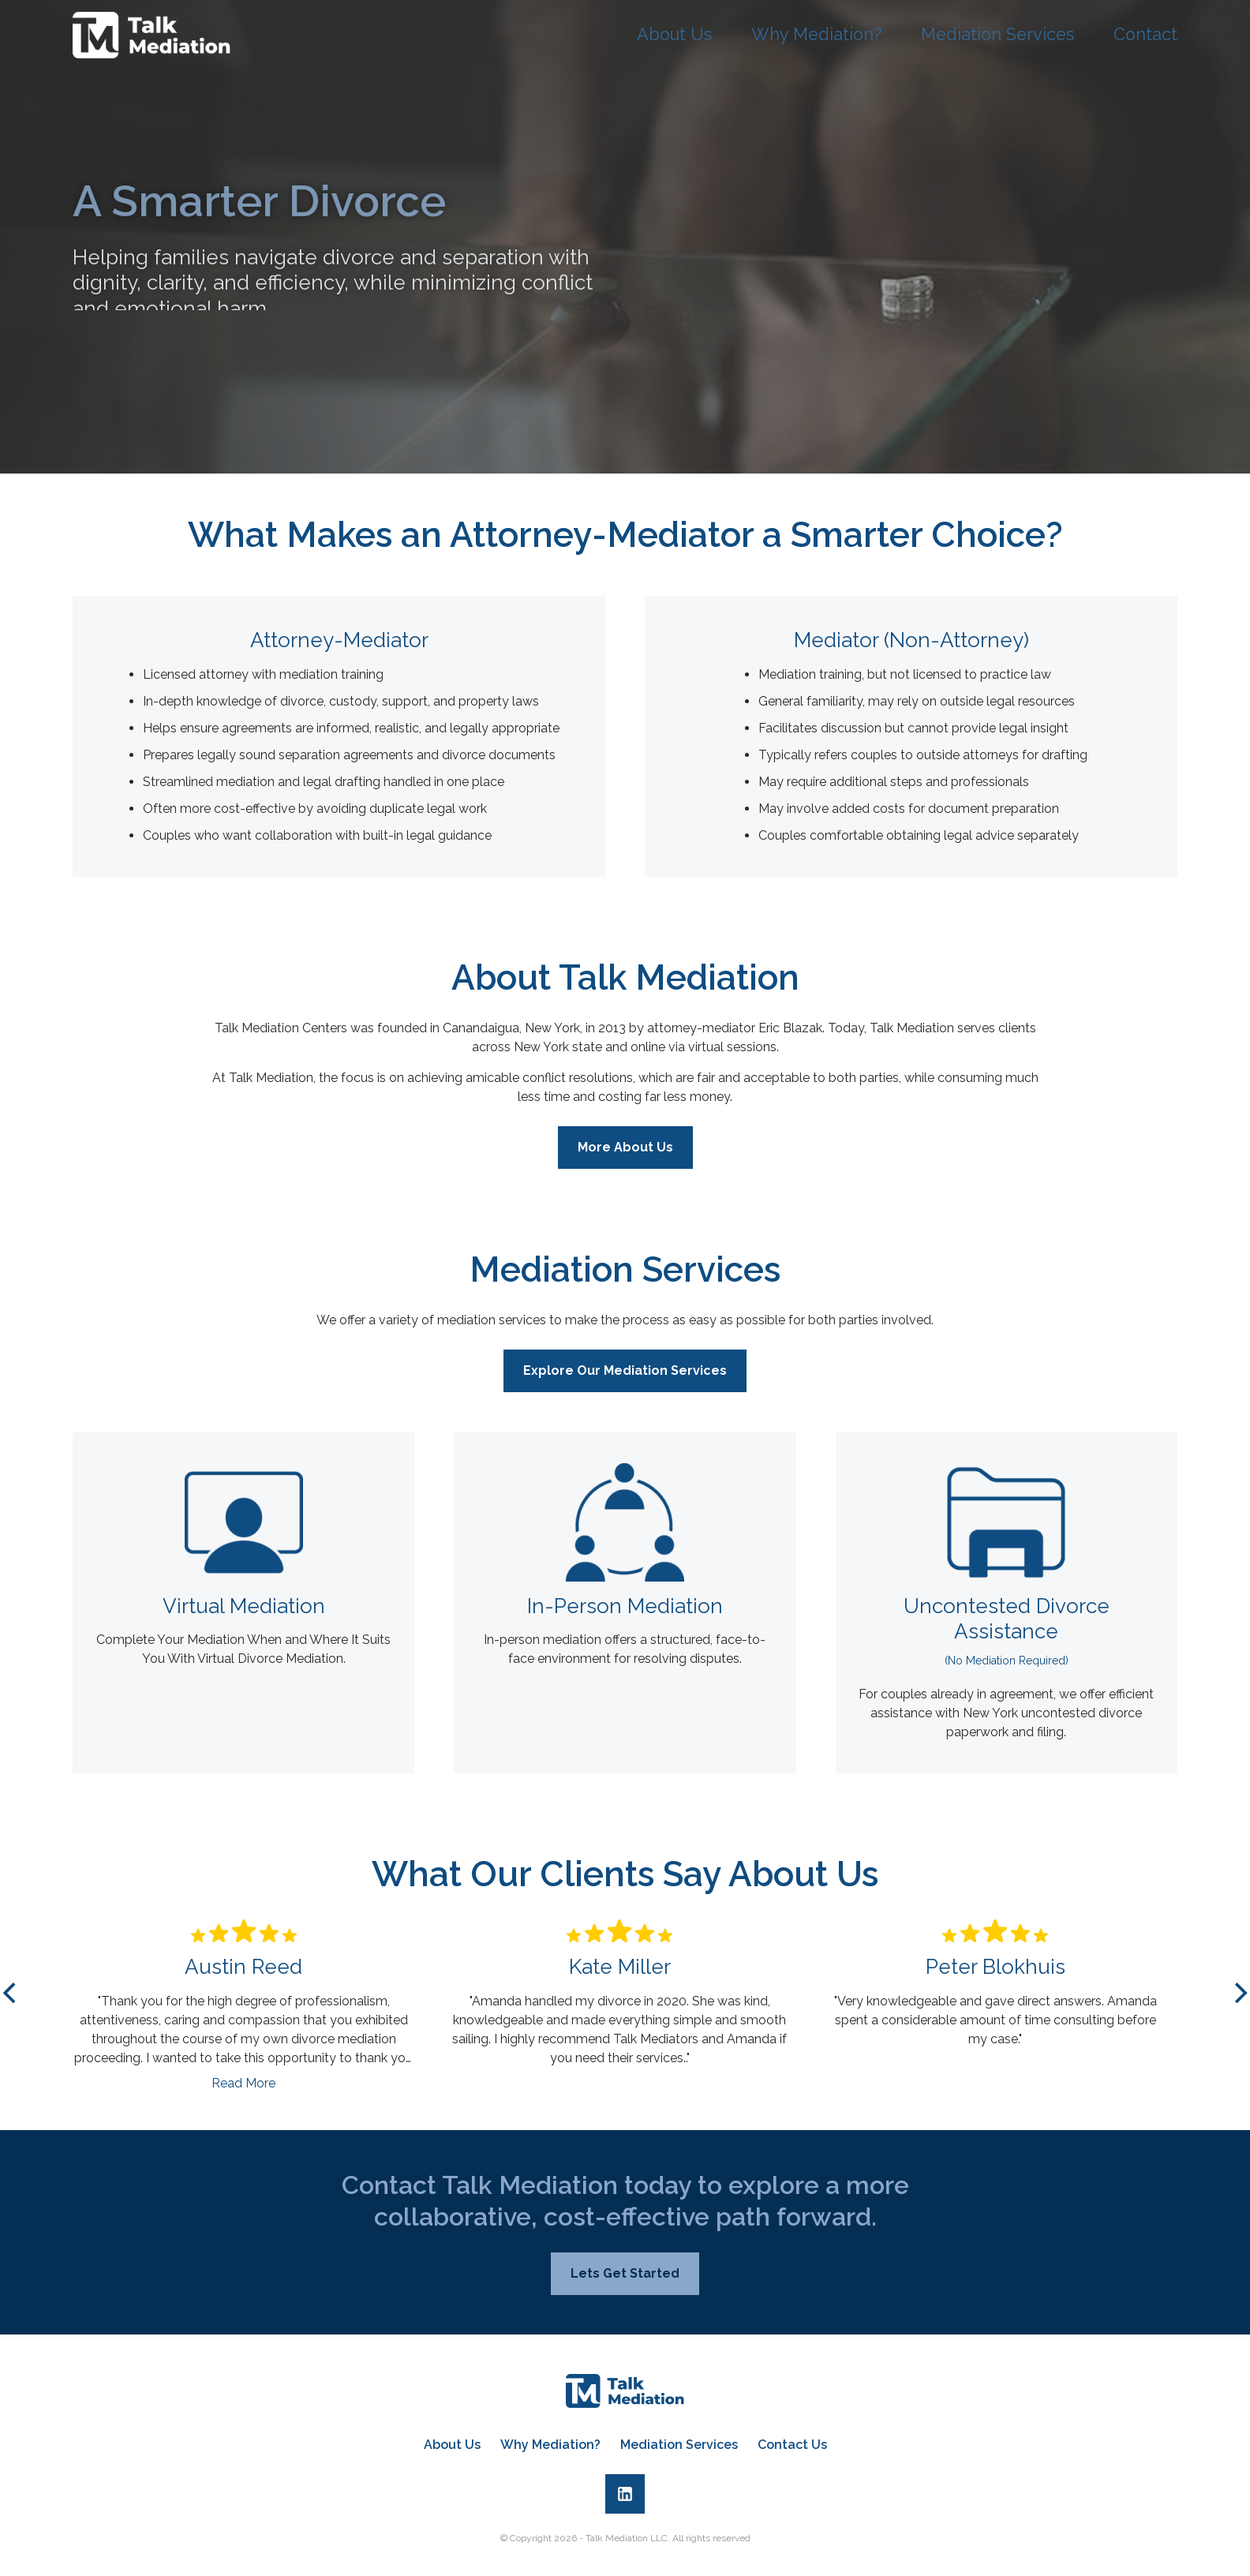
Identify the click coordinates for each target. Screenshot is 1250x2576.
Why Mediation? (836, 34)
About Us (703, 34)
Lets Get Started (625, 2282)
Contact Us (792, 2444)
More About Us (625, 1156)
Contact (1147, 34)
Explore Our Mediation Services (625, 1379)
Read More (243, 2092)
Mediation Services (1007, 34)
